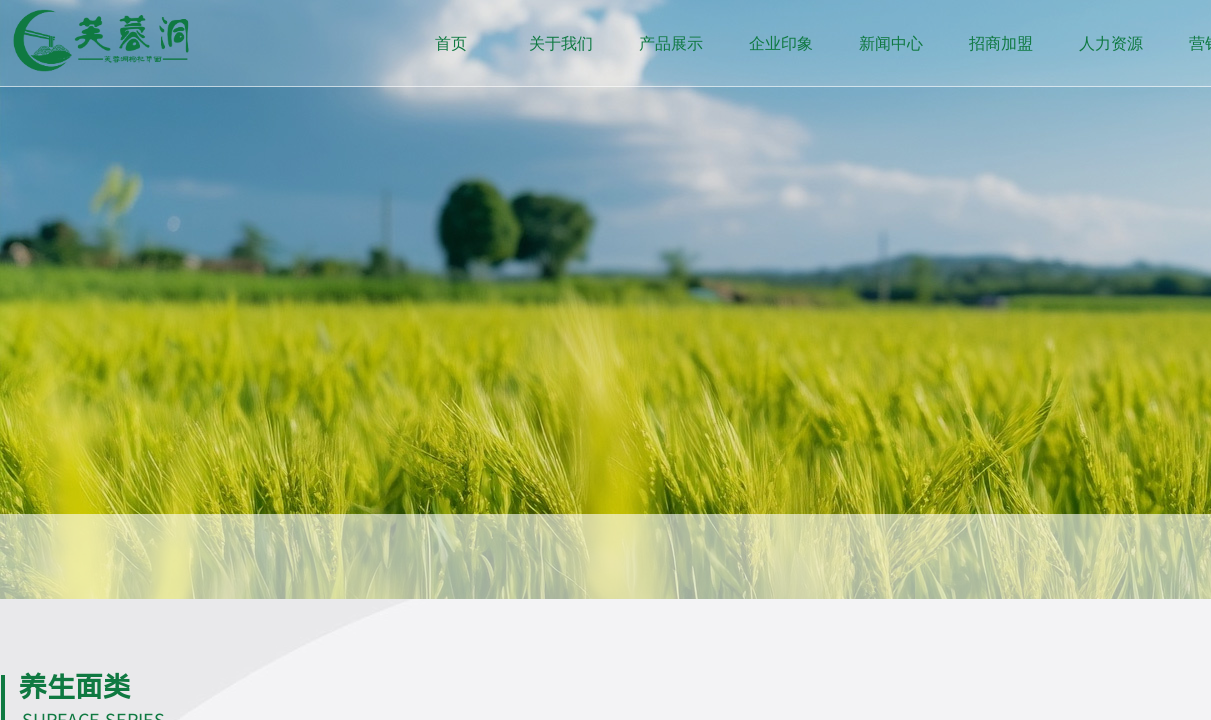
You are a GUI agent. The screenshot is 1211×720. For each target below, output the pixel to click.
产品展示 (671, 43)
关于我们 (561, 43)
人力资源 (1111, 43)
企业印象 (781, 43)
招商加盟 (1001, 43)
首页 (451, 43)
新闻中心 (891, 43)
